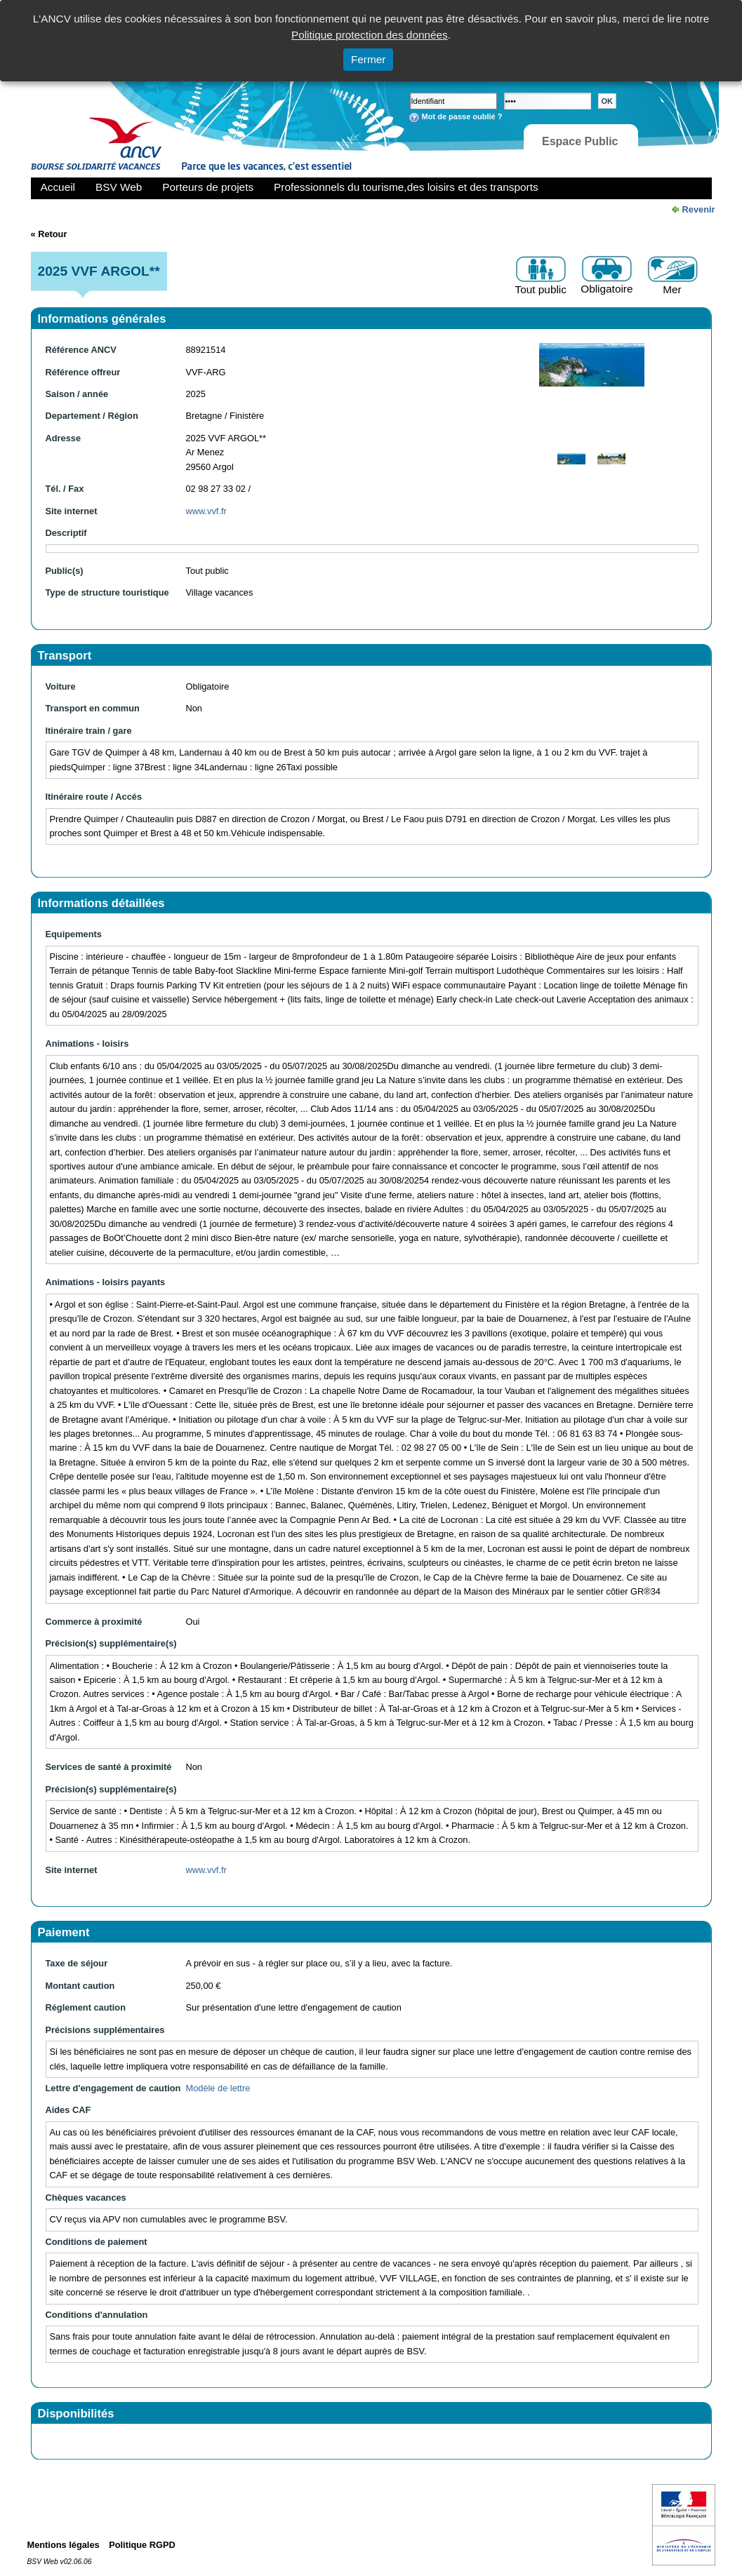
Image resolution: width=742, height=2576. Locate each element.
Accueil (58, 187)
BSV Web (118, 187)
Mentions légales (63, 2545)
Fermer (368, 59)
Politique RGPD (142, 2545)
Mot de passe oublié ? (462, 116)
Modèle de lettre (218, 2088)
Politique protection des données (369, 35)
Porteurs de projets (207, 187)
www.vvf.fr (206, 511)
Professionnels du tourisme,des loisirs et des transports (406, 187)
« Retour (49, 234)
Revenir (698, 209)
